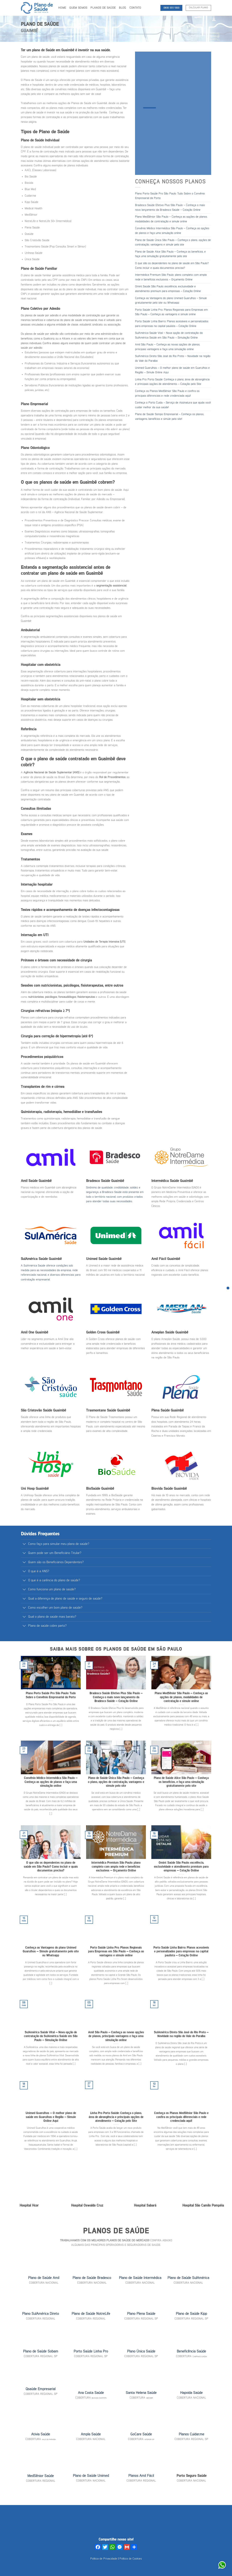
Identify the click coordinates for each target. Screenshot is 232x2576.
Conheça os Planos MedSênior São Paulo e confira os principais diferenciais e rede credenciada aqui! (167, 393)
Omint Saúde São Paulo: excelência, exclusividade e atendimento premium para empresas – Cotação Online (168, 289)
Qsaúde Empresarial (40, 2389)
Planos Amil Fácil (141, 2476)
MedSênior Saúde (40, 2476)
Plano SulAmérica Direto (40, 2314)
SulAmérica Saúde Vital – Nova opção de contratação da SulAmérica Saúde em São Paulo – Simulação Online (169, 335)
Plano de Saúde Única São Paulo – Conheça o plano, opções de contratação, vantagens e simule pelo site (173, 242)
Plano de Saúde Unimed (91, 2476)
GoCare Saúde (141, 2434)
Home (62, 8)
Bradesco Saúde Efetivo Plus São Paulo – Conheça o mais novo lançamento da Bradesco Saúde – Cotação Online (170, 207)
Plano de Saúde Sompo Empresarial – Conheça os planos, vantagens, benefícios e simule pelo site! (169, 417)
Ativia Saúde (40, 2434)
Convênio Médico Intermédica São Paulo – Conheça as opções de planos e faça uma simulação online (172, 231)
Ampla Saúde (91, 2434)
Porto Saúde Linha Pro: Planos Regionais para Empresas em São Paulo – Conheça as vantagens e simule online (171, 312)
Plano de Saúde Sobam (40, 2351)
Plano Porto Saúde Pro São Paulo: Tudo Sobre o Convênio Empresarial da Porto (170, 196)
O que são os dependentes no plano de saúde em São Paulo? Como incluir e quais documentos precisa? (172, 266)
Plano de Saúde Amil (43, 2278)
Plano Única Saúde (141, 2351)
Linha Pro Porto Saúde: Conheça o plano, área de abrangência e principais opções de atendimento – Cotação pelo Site (172, 382)
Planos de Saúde (103, 8)
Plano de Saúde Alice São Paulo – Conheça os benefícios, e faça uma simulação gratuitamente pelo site (170, 254)
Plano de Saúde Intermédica (140, 2278)
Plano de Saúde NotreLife (91, 2314)
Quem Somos (78, 8)
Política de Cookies (130, 2558)
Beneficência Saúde (191, 2351)
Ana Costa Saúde (91, 2393)
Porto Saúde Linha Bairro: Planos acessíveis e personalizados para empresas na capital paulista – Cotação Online (171, 324)
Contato (135, 8)
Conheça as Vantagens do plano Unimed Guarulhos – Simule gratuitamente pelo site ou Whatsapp (171, 300)
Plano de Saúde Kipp (191, 2314)
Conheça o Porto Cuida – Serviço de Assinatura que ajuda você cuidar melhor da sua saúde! (173, 405)
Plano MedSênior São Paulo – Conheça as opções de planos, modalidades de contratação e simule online (171, 219)
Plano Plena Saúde (141, 2314)
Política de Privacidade (103, 2558)
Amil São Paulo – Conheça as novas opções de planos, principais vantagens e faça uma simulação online (167, 347)
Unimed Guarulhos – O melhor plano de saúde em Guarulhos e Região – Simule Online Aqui (172, 370)
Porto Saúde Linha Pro (91, 2351)
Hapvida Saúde (191, 2393)
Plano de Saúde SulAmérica (188, 2278)
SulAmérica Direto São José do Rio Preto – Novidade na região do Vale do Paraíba (172, 358)
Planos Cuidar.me (191, 2434)
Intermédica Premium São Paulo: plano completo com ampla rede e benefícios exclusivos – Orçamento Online (171, 277)
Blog (122, 8)
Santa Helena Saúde (141, 2393)
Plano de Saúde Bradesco (91, 2278)
